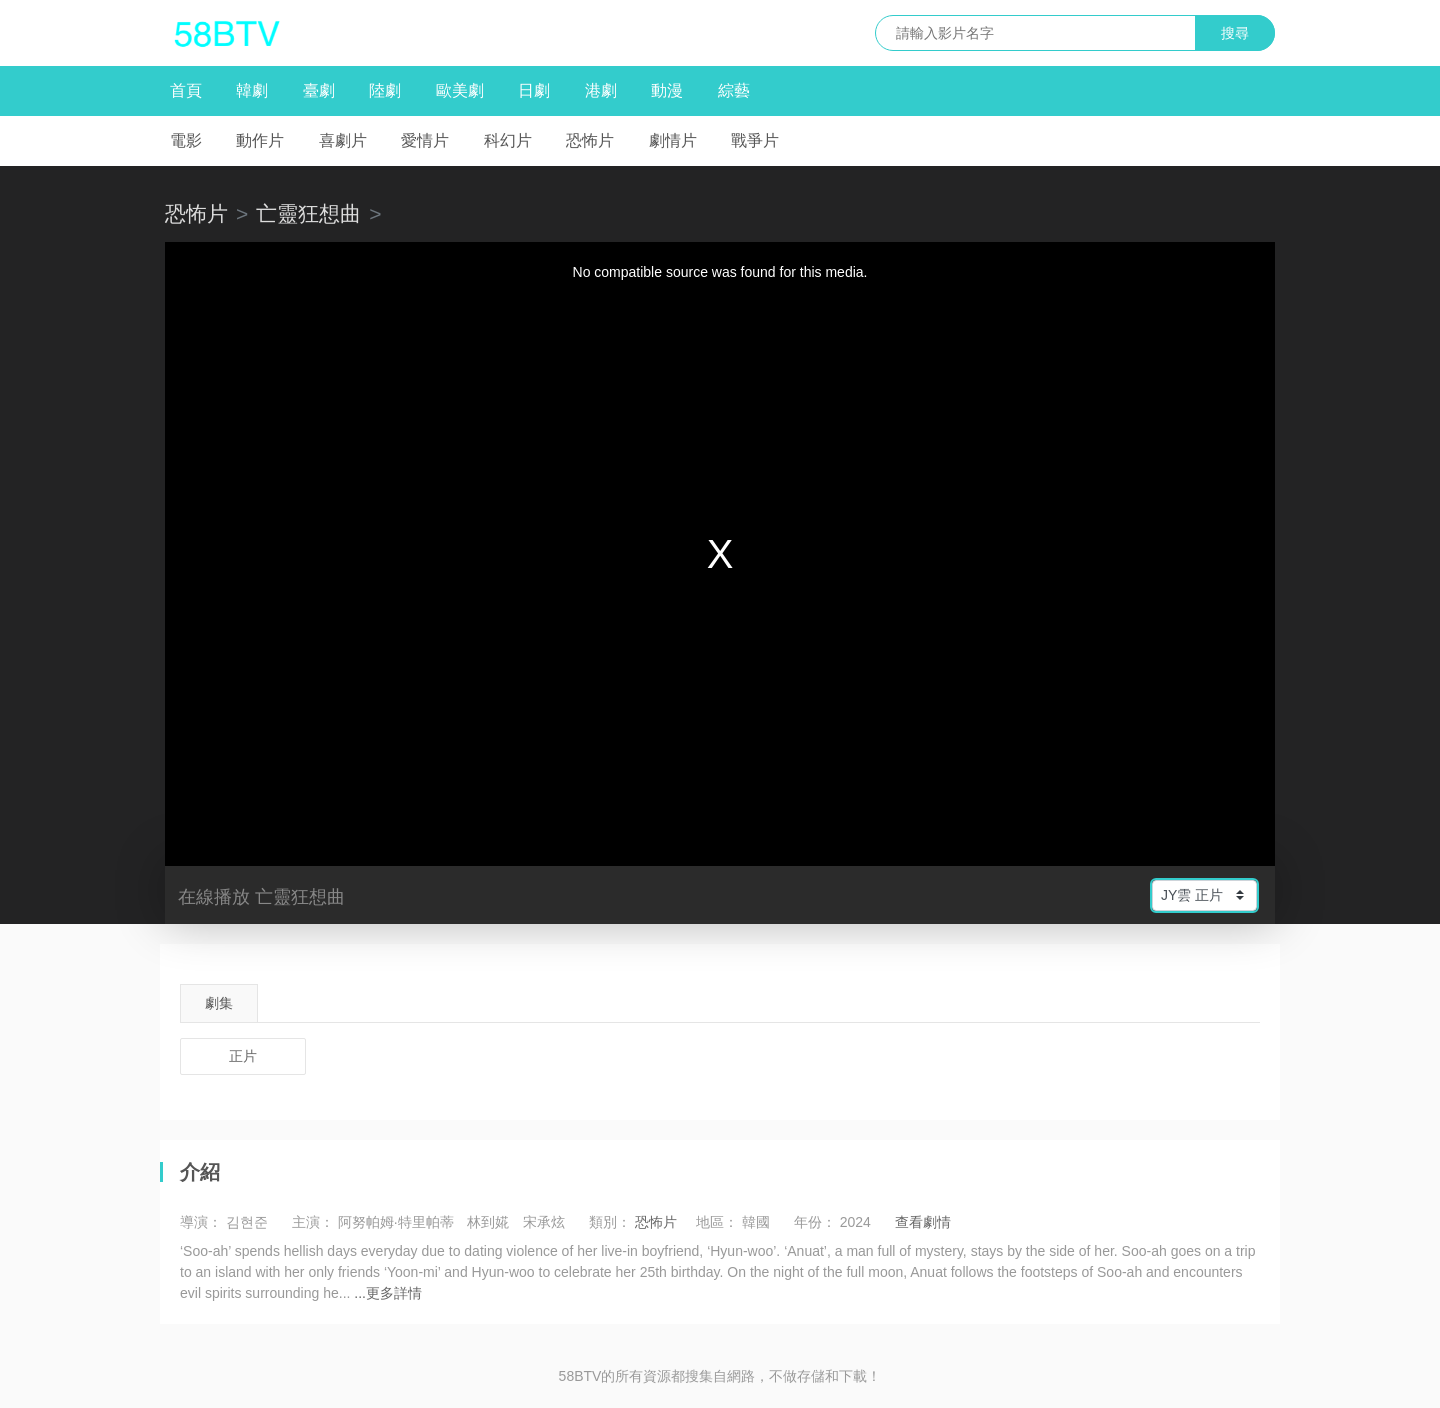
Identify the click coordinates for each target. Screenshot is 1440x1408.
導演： (201, 1222)
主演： (313, 1222)
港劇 (601, 90)
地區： (717, 1222)
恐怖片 (590, 140)
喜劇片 (343, 140)
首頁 (186, 90)
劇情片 (673, 140)
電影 (186, 140)
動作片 (260, 140)
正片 (243, 1056)
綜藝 (734, 90)
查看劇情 (923, 1222)
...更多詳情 (388, 1293)
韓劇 (252, 90)
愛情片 (425, 140)
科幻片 (508, 140)
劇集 (219, 1003)
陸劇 (385, 90)
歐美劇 (460, 90)
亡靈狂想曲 (308, 213)
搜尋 (1235, 33)
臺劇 (319, 90)
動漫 (667, 90)
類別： (610, 1222)
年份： (815, 1222)
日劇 (534, 90)
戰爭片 (755, 140)
